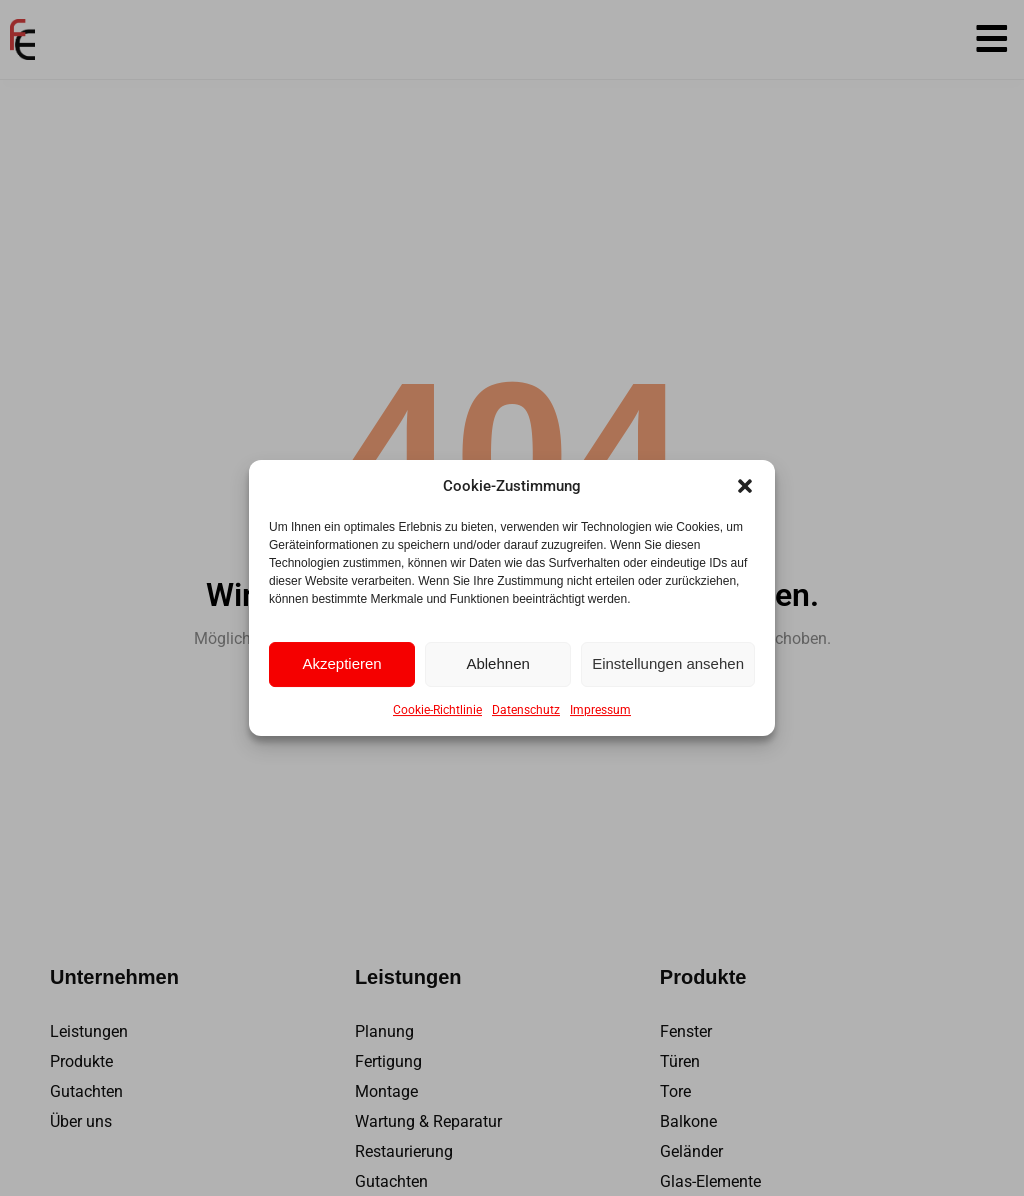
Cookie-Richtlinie (437, 710)
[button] (745, 486)
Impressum (600, 710)
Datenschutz (526, 710)
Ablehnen (497, 663)
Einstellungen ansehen (668, 663)
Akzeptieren (341, 663)
